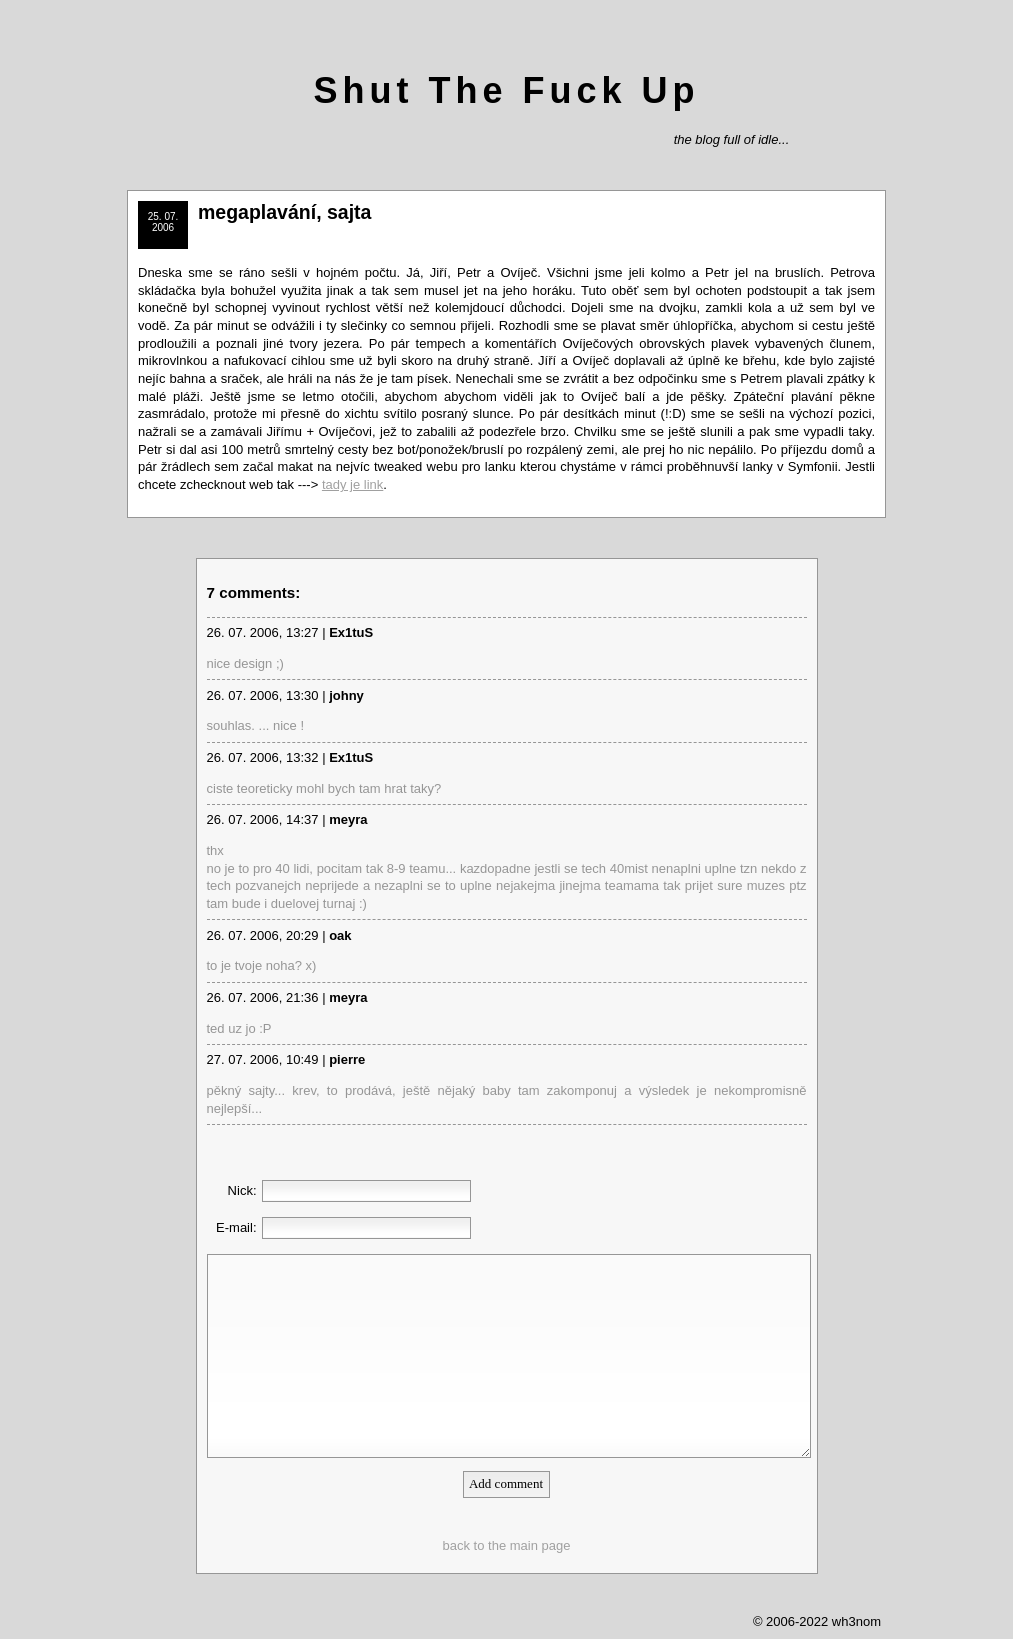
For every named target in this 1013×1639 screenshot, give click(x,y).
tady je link (352, 484)
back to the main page (507, 1545)
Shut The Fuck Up (507, 90)
